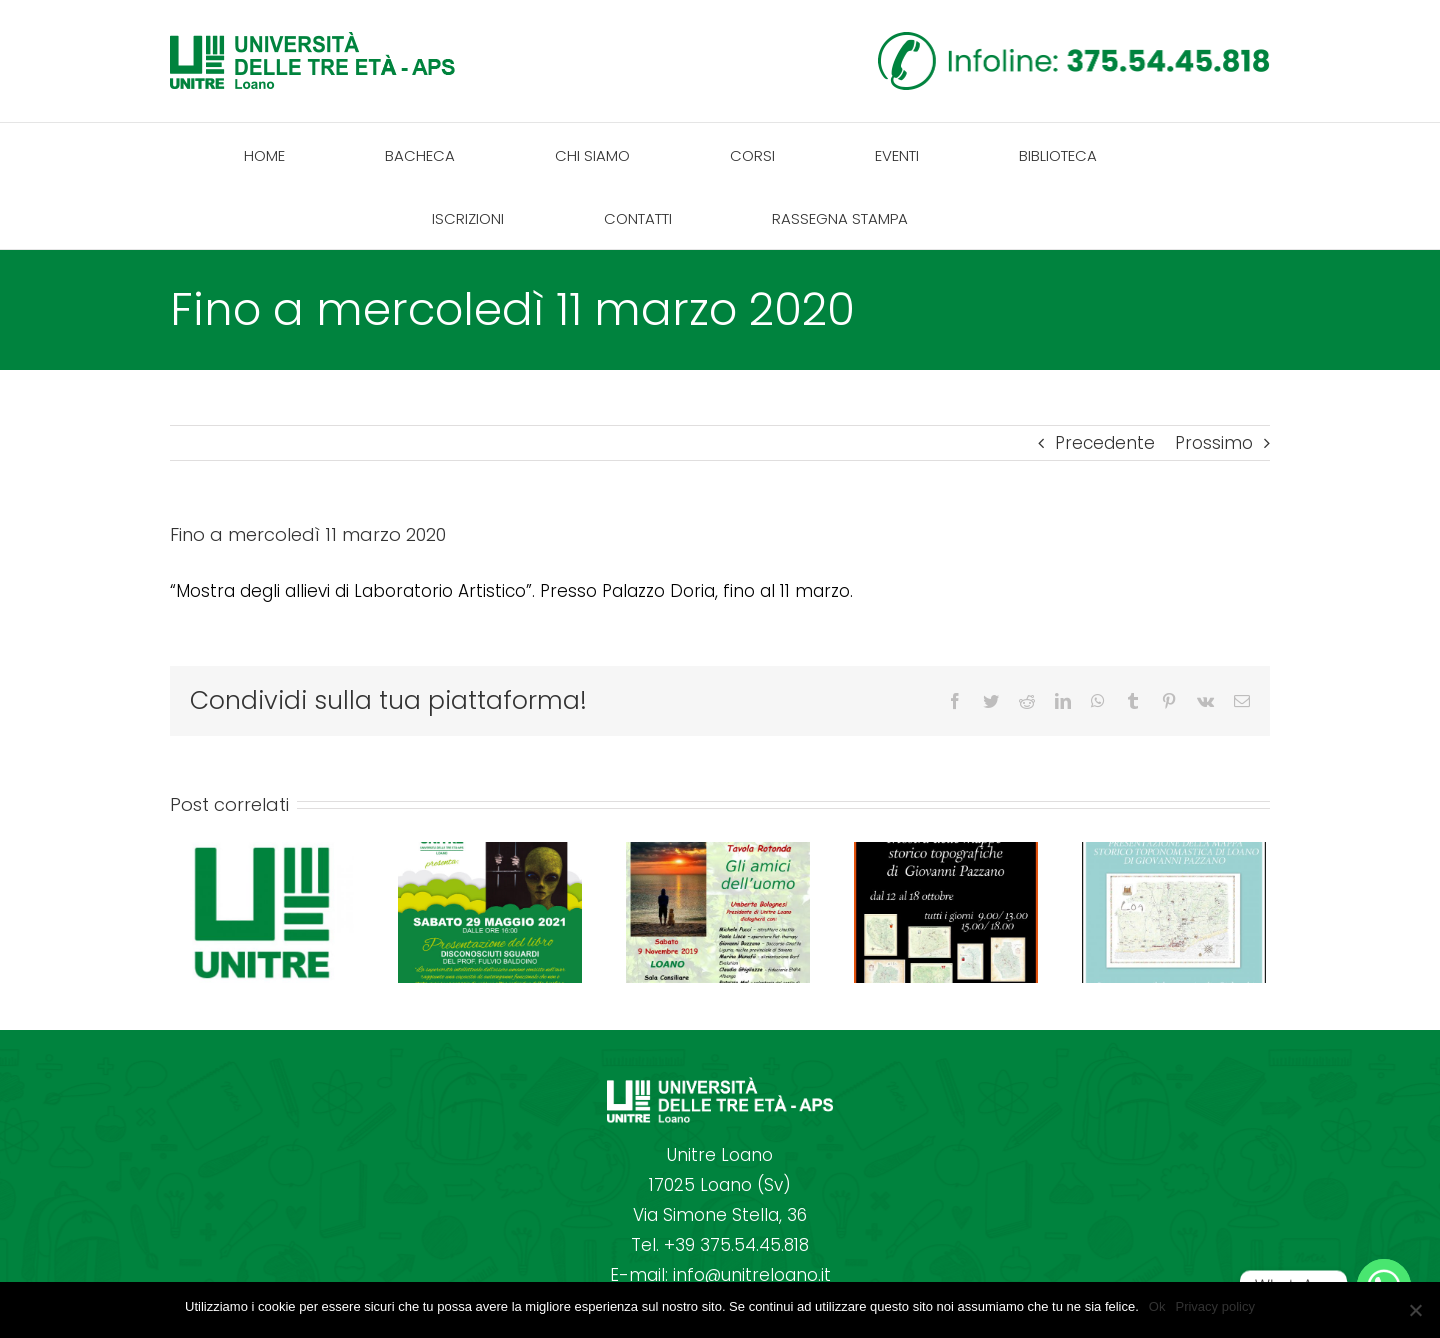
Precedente (1105, 443)
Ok (1157, 1306)
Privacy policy (1214, 1306)
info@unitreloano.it (752, 1275)
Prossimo (1214, 443)
